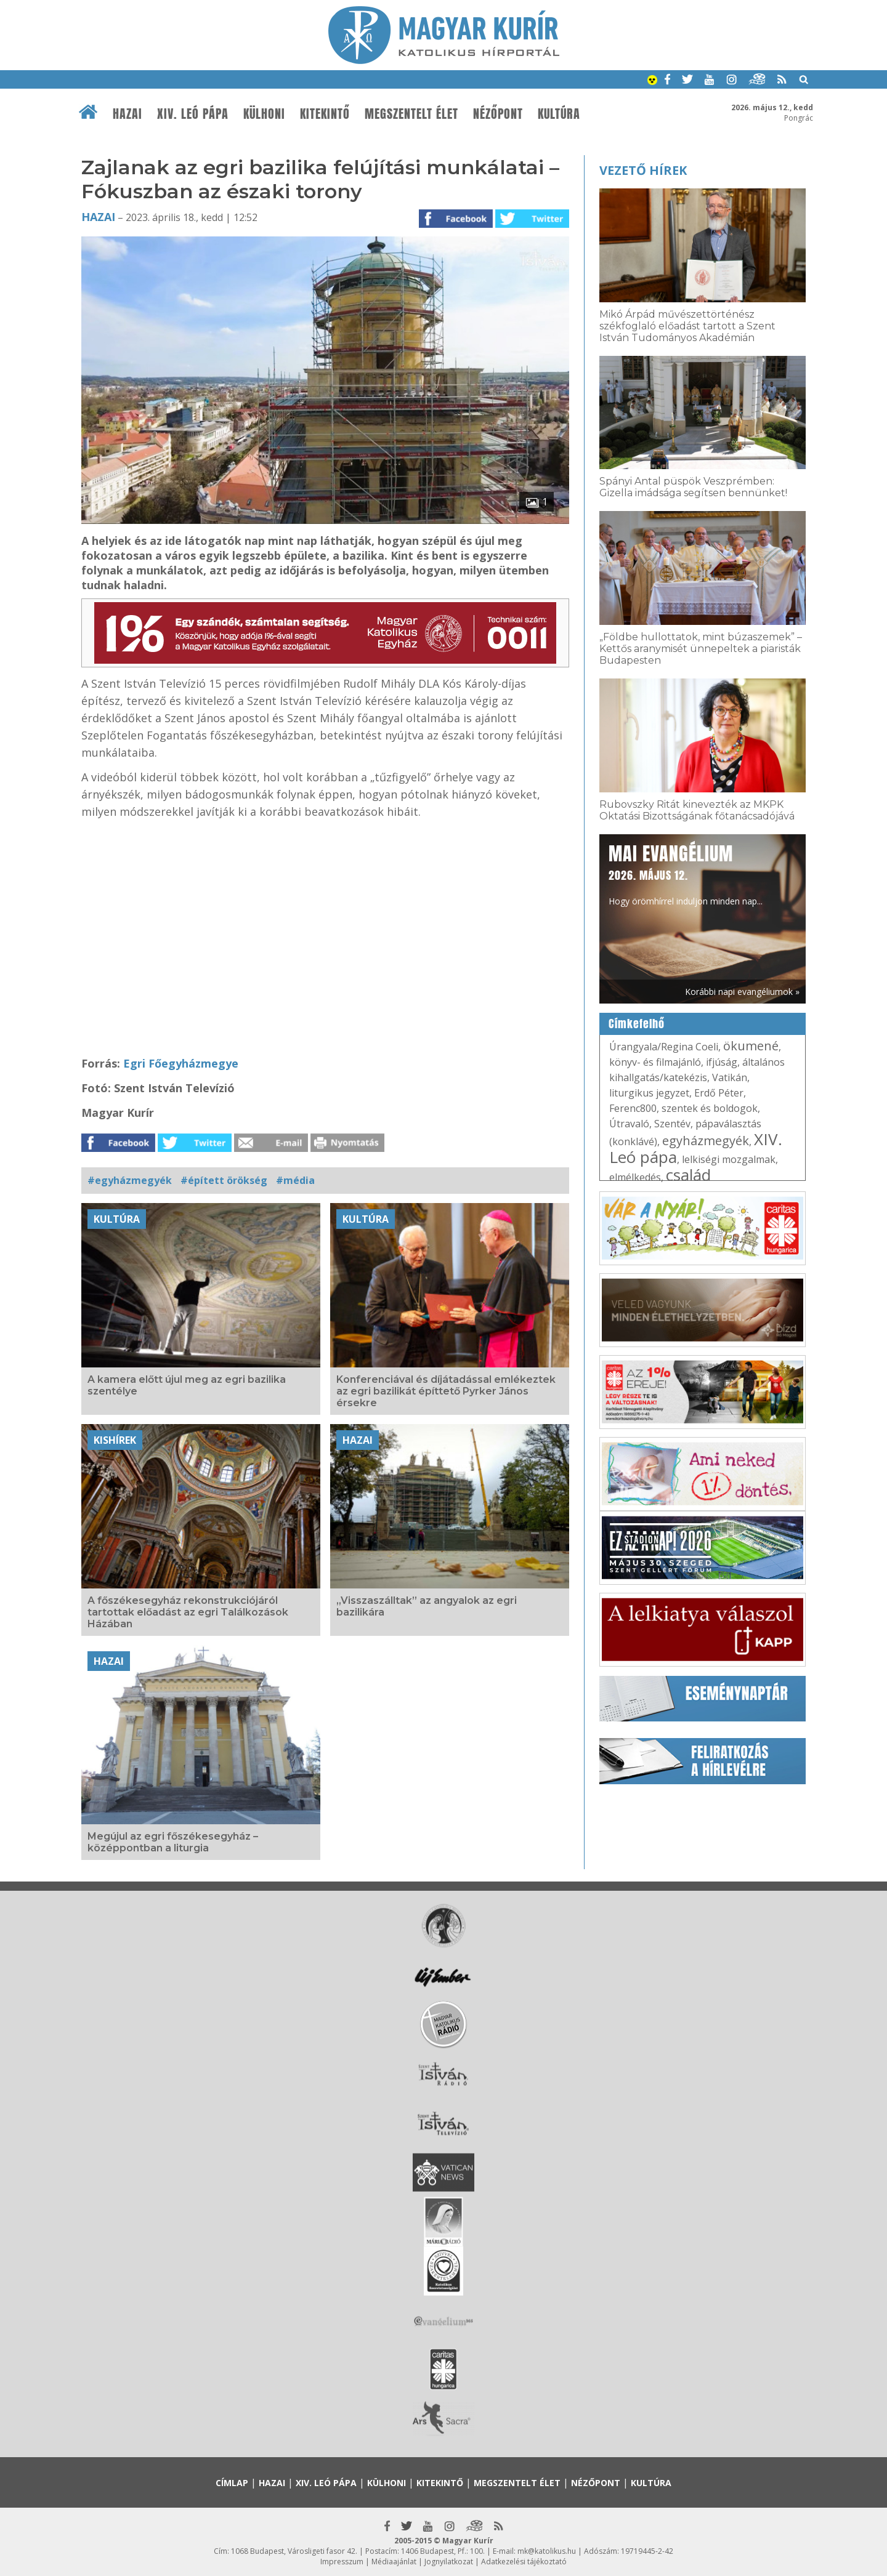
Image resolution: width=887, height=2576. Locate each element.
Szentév (672, 1123)
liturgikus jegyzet (649, 1093)
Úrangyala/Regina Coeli (663, 1046)
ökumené (751, 1045)
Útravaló (629, 1123)
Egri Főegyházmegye (180, 1063)
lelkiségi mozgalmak (729, 1159)
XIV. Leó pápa (193, 114)
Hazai (127, 114)
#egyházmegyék (129, 1180)
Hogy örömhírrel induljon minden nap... (686, 873)
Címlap (232, 2483)
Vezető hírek (643, 170)
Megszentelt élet (411, 114)
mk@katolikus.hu (546, 2551)
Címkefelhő (637, 1024)
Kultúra (559, 114)
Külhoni (264, 114)
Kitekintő (325, 114)
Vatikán (729, 1077)
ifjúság (721, 1062)
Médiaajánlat (393, 2561)
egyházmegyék (705, 1140)
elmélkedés (635, 1177)
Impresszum (341, 2561)
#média (295, 1180)
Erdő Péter (718, 1093)
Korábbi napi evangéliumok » (742, 991)
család (688, 1175)
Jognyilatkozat (448, 2561)
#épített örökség (223, 1180)
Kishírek (115, 1440)
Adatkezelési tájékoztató (524, 2561)
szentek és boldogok (710, 1108)
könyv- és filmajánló (655, 1062)
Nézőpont (498, 114)
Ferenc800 (633, 1108)
